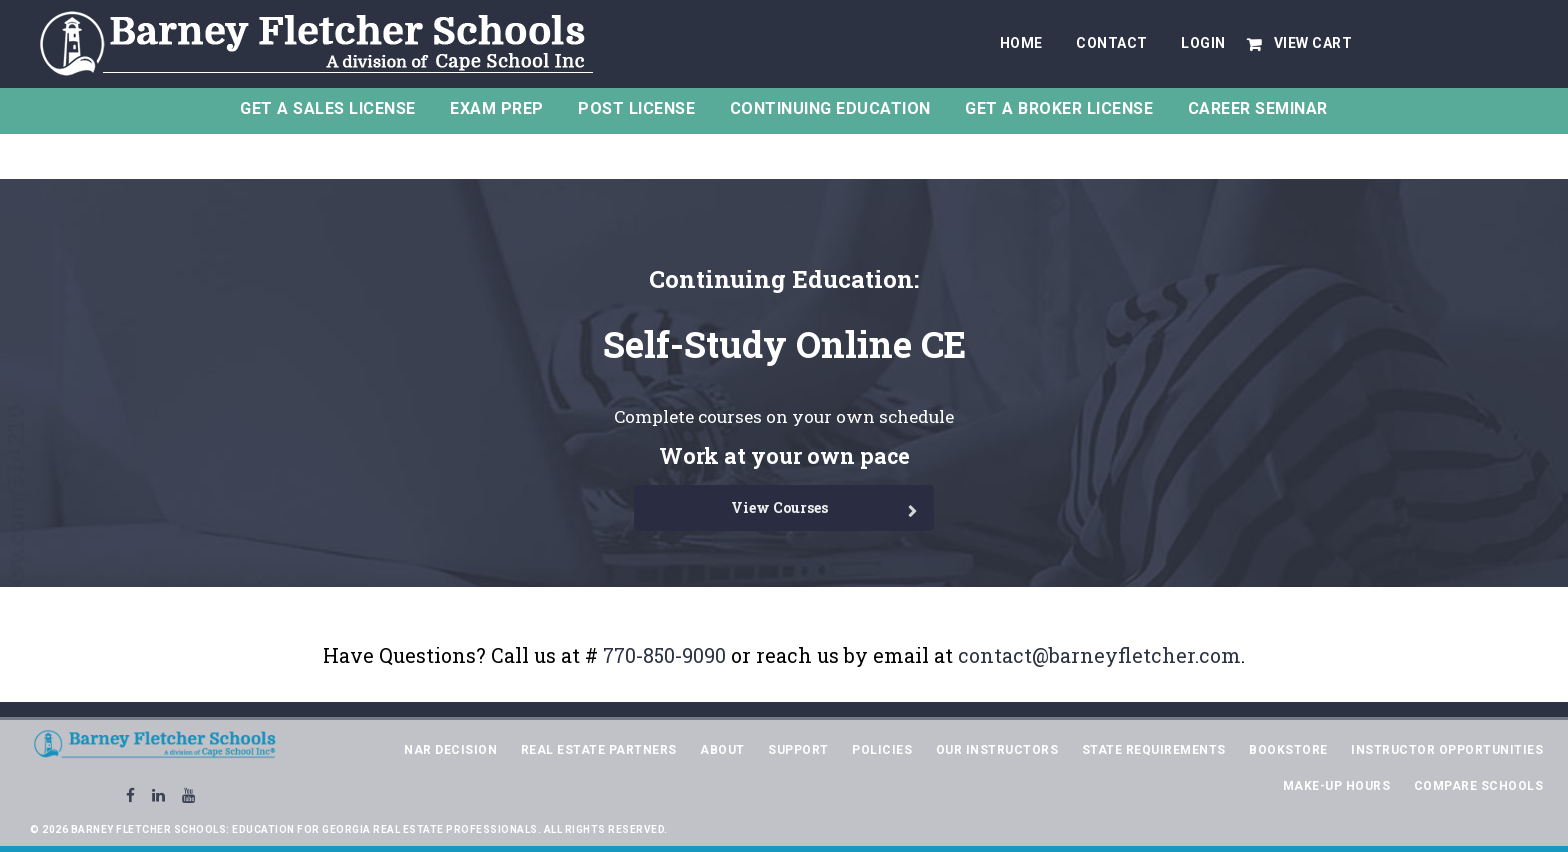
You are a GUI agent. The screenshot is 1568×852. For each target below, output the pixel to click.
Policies (882, 750)
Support (798, 750)
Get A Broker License (1059, 108)
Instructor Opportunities (1447, 750)
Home (1021, 43)
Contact (1112, 43)
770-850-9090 (664, 655)
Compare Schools (1479, 786)
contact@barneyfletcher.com (1099, 655)
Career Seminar (1258, 108)
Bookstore (1288, 750)
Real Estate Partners (599, 750)
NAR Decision (450, 750)
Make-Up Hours (1337, 786)
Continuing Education (830, 108)
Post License (636, 108)
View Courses (779, 507)
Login (1203, 43)
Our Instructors (997, 750)
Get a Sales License (328, 108)
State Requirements (1154, 750)
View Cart (1313, 43)
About (722, 750)
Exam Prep (497, 108)
